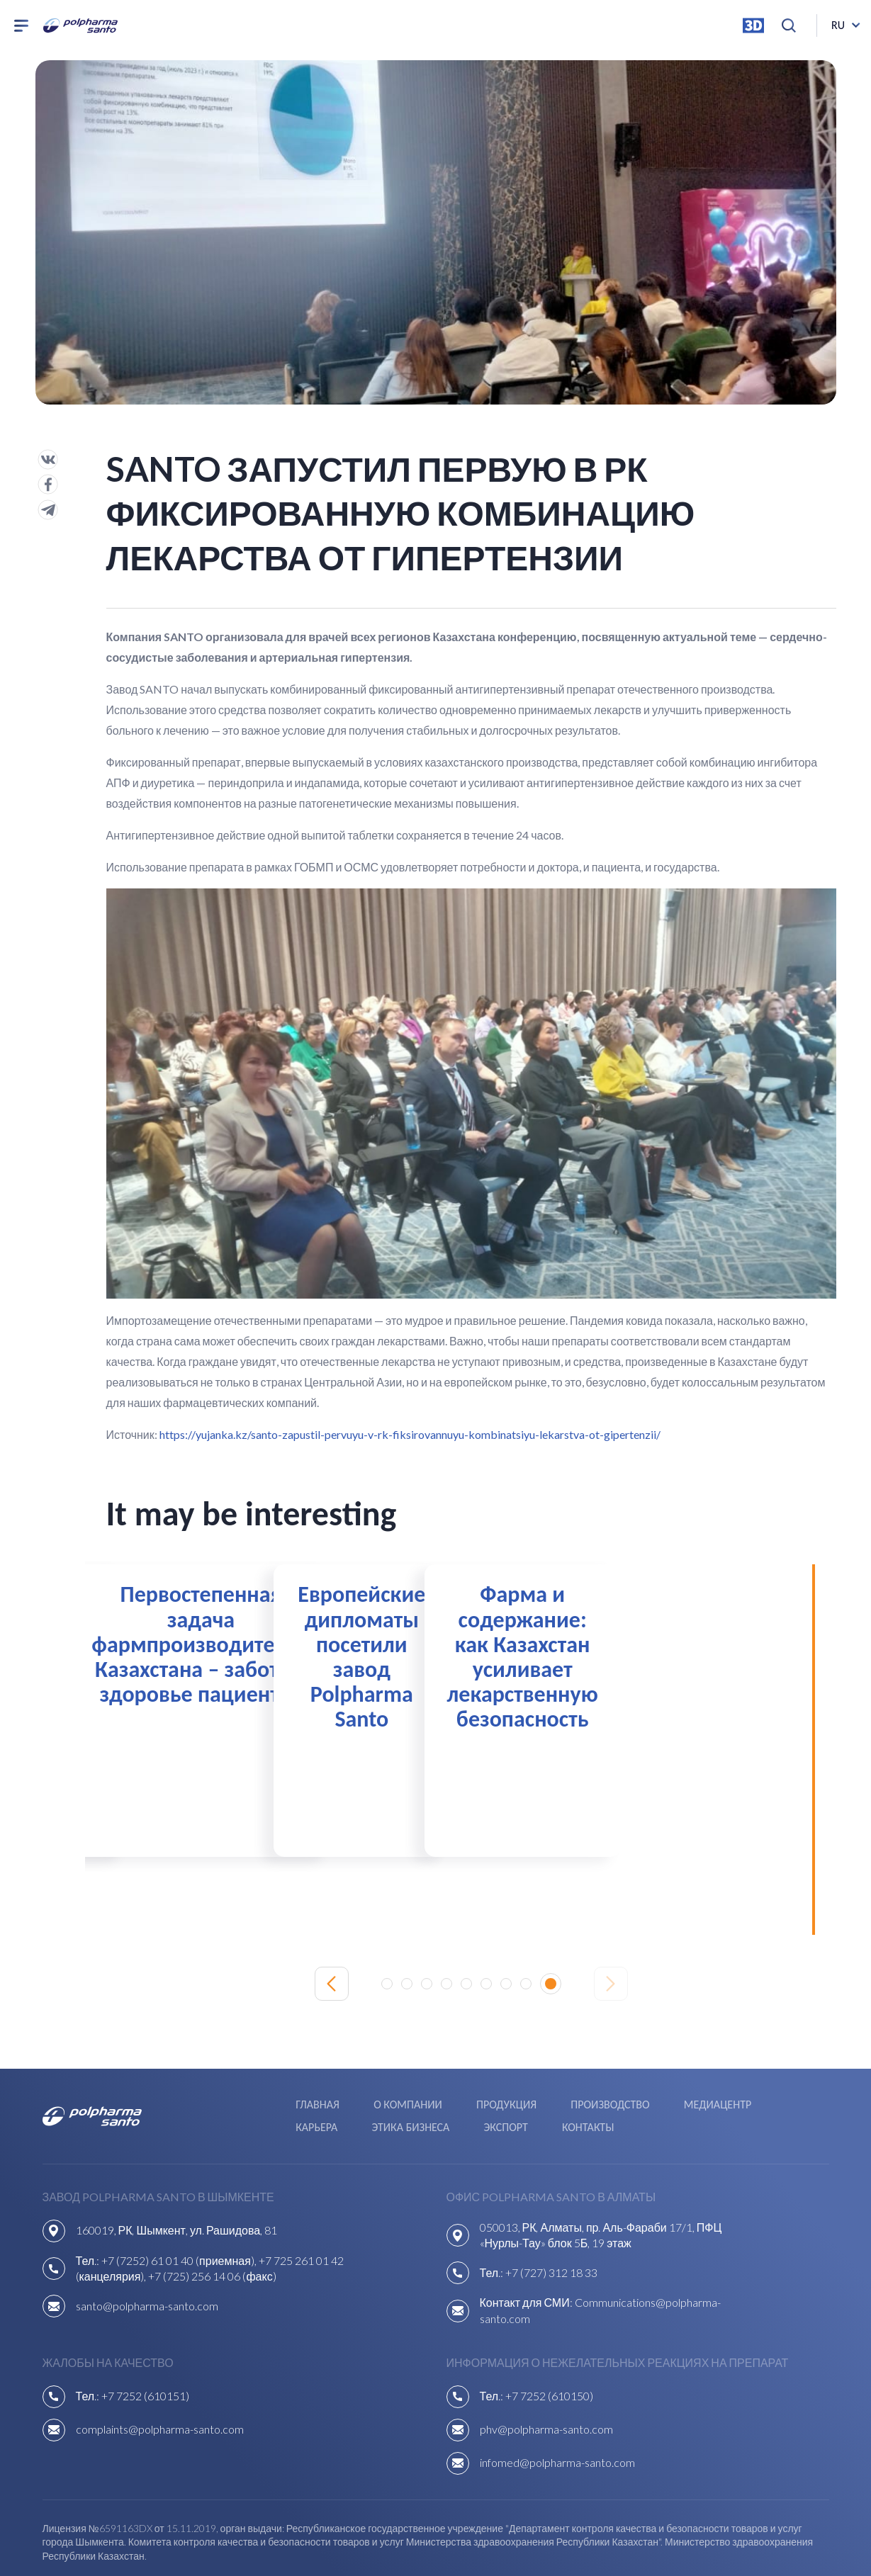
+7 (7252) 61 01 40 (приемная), (180, 2200)
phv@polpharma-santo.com (546, 2369)
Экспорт (198, 2070)
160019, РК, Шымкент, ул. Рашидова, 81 (177, 2170)
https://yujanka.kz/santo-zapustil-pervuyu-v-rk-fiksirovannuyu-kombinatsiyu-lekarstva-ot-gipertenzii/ (410, 1434)
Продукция (375, 2052)
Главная (197, 2052)
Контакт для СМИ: (527, 2242)
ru (838, 28)
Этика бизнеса (748, 2052)
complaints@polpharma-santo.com (160, 2369)
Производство (473, 2052)
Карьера (660, 2052)
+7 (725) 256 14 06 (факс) (212, 2216)
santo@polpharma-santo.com (147, 2246)
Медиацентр (577, 2052)
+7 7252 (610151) (145, 2336)
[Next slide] (611, 1933)
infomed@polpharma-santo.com (557, 2403)
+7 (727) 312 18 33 (551, 2213)
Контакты (273, 2070)
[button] (392, 1933)
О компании (281, 2052)
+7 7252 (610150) (549, 2336)
